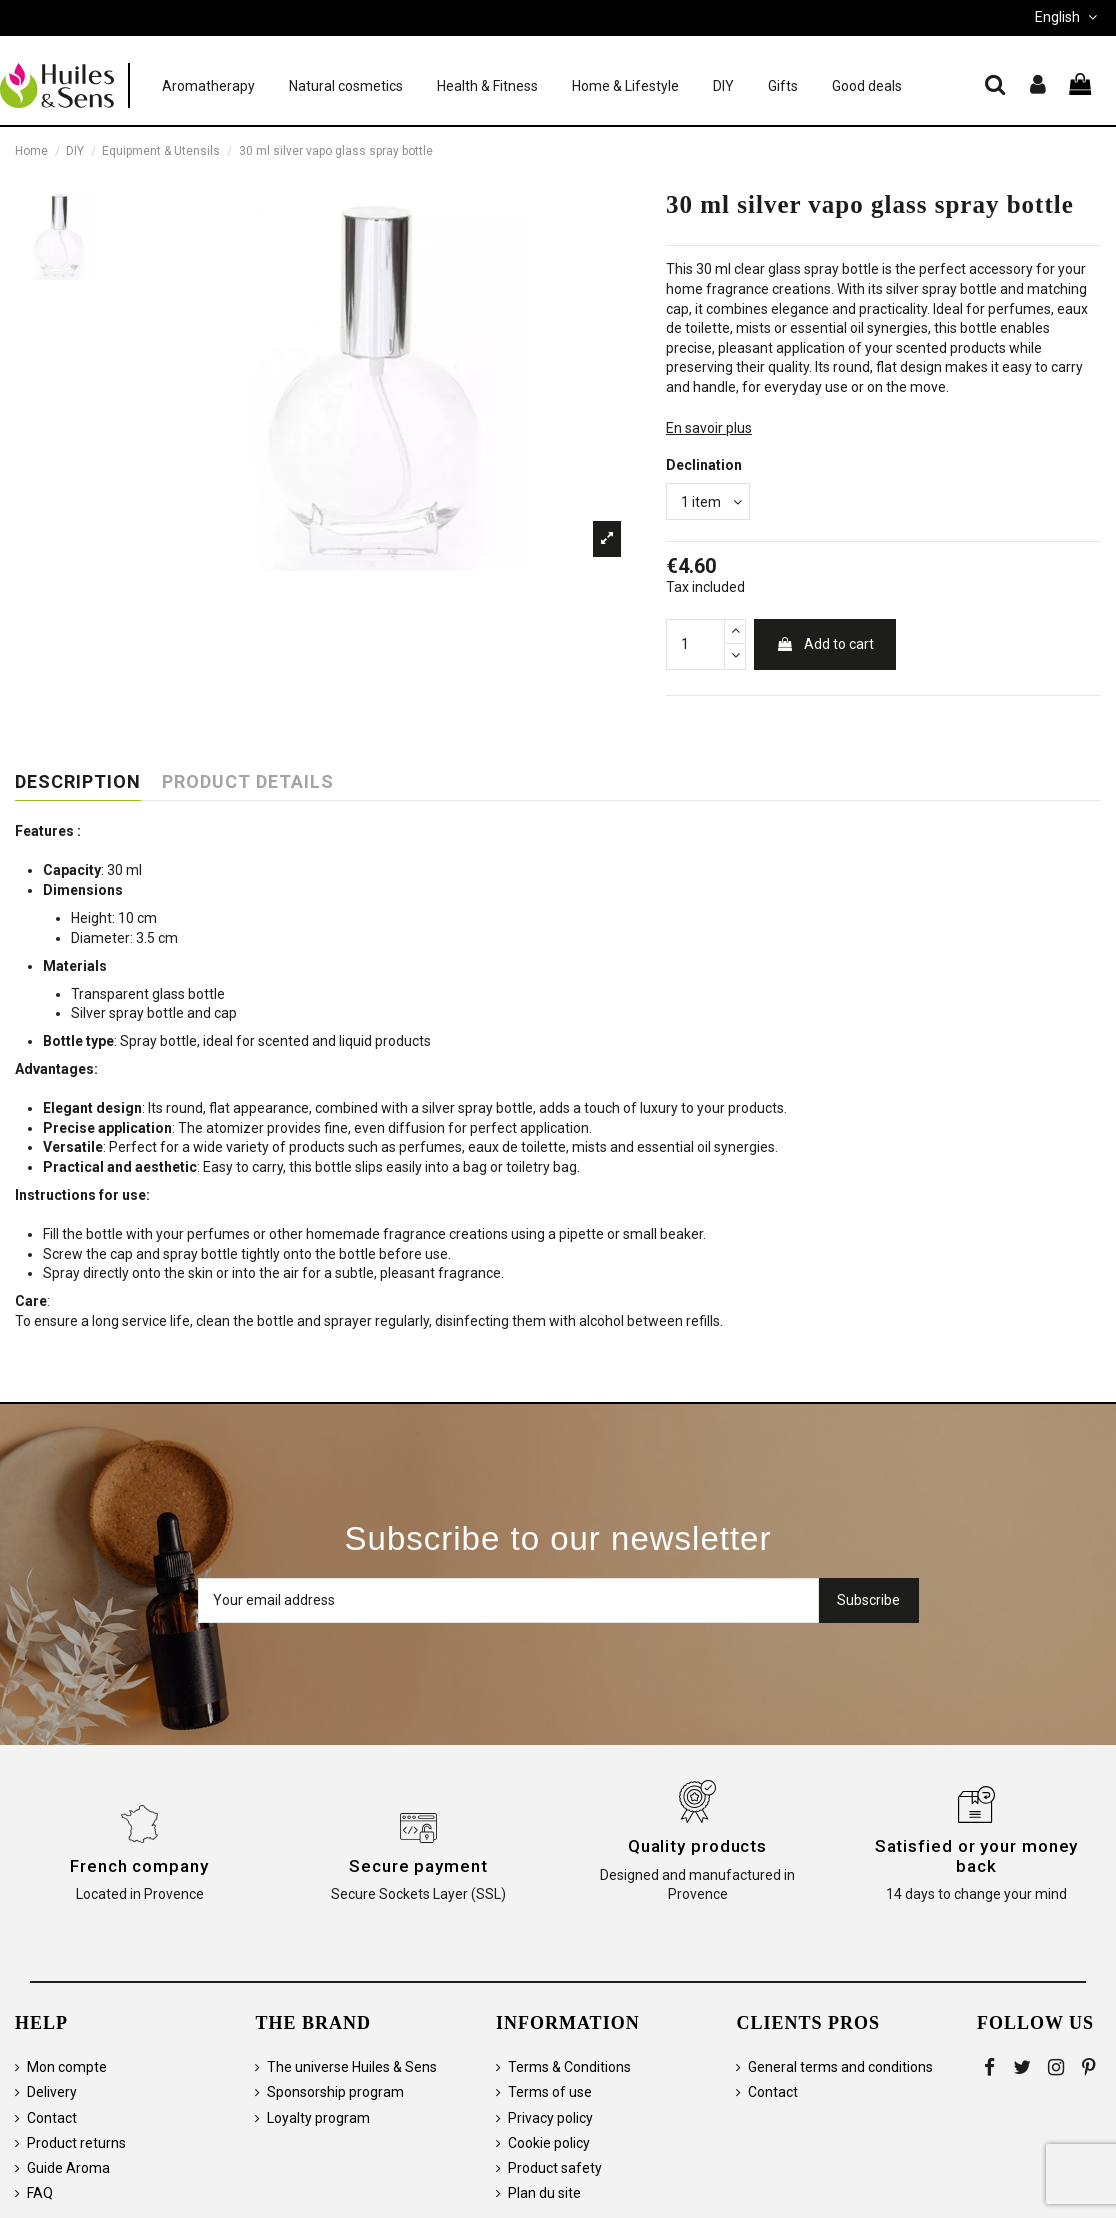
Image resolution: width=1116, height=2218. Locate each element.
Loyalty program (318, 2118)
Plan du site (544, 2193)
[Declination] (708, 501)
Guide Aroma (68, 2168)
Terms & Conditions (569, 2067)
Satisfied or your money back (977, 1856)
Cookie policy (549, 2143)
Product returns (76, 2143)
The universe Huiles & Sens (352, 2067)
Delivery (52, 2092)
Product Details (248, 782)
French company (139, 1866)
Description (78, 782)
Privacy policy (550, 2118)
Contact (52, 2118)
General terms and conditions (840, 2067)
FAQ (40, 2193)
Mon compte (67, 2067)
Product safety (555, 2168)
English (1068, 17)
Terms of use (550, 2092)
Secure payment (418, 1866)
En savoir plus (709, 428)
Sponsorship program (335, 2092)
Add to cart (825, 644)
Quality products (697, 1846)
